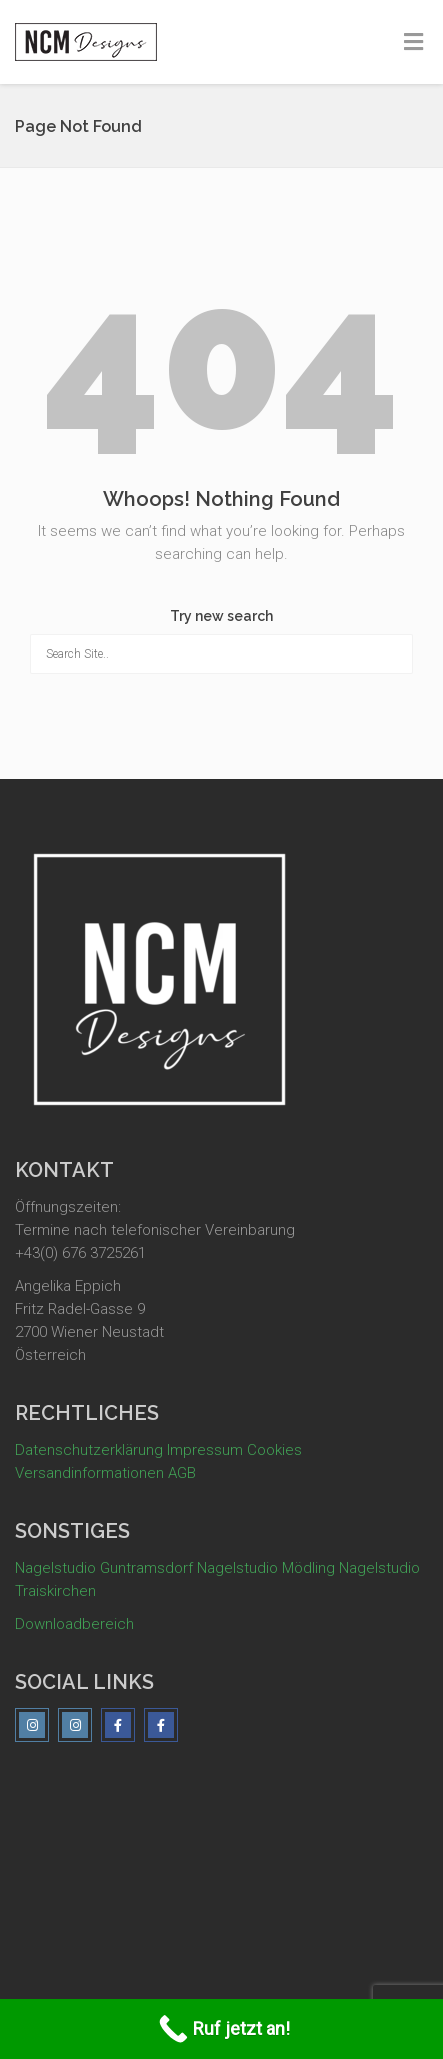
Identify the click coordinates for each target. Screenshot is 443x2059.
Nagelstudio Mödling (266, 1568)
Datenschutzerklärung (89, 1450)
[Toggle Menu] (413, 43)
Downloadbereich (74, 1624)
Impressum (205, 1450)
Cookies (274, 1450)
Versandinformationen (89, 1473)
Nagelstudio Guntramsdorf (104, 1568)
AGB (182, 1473)
